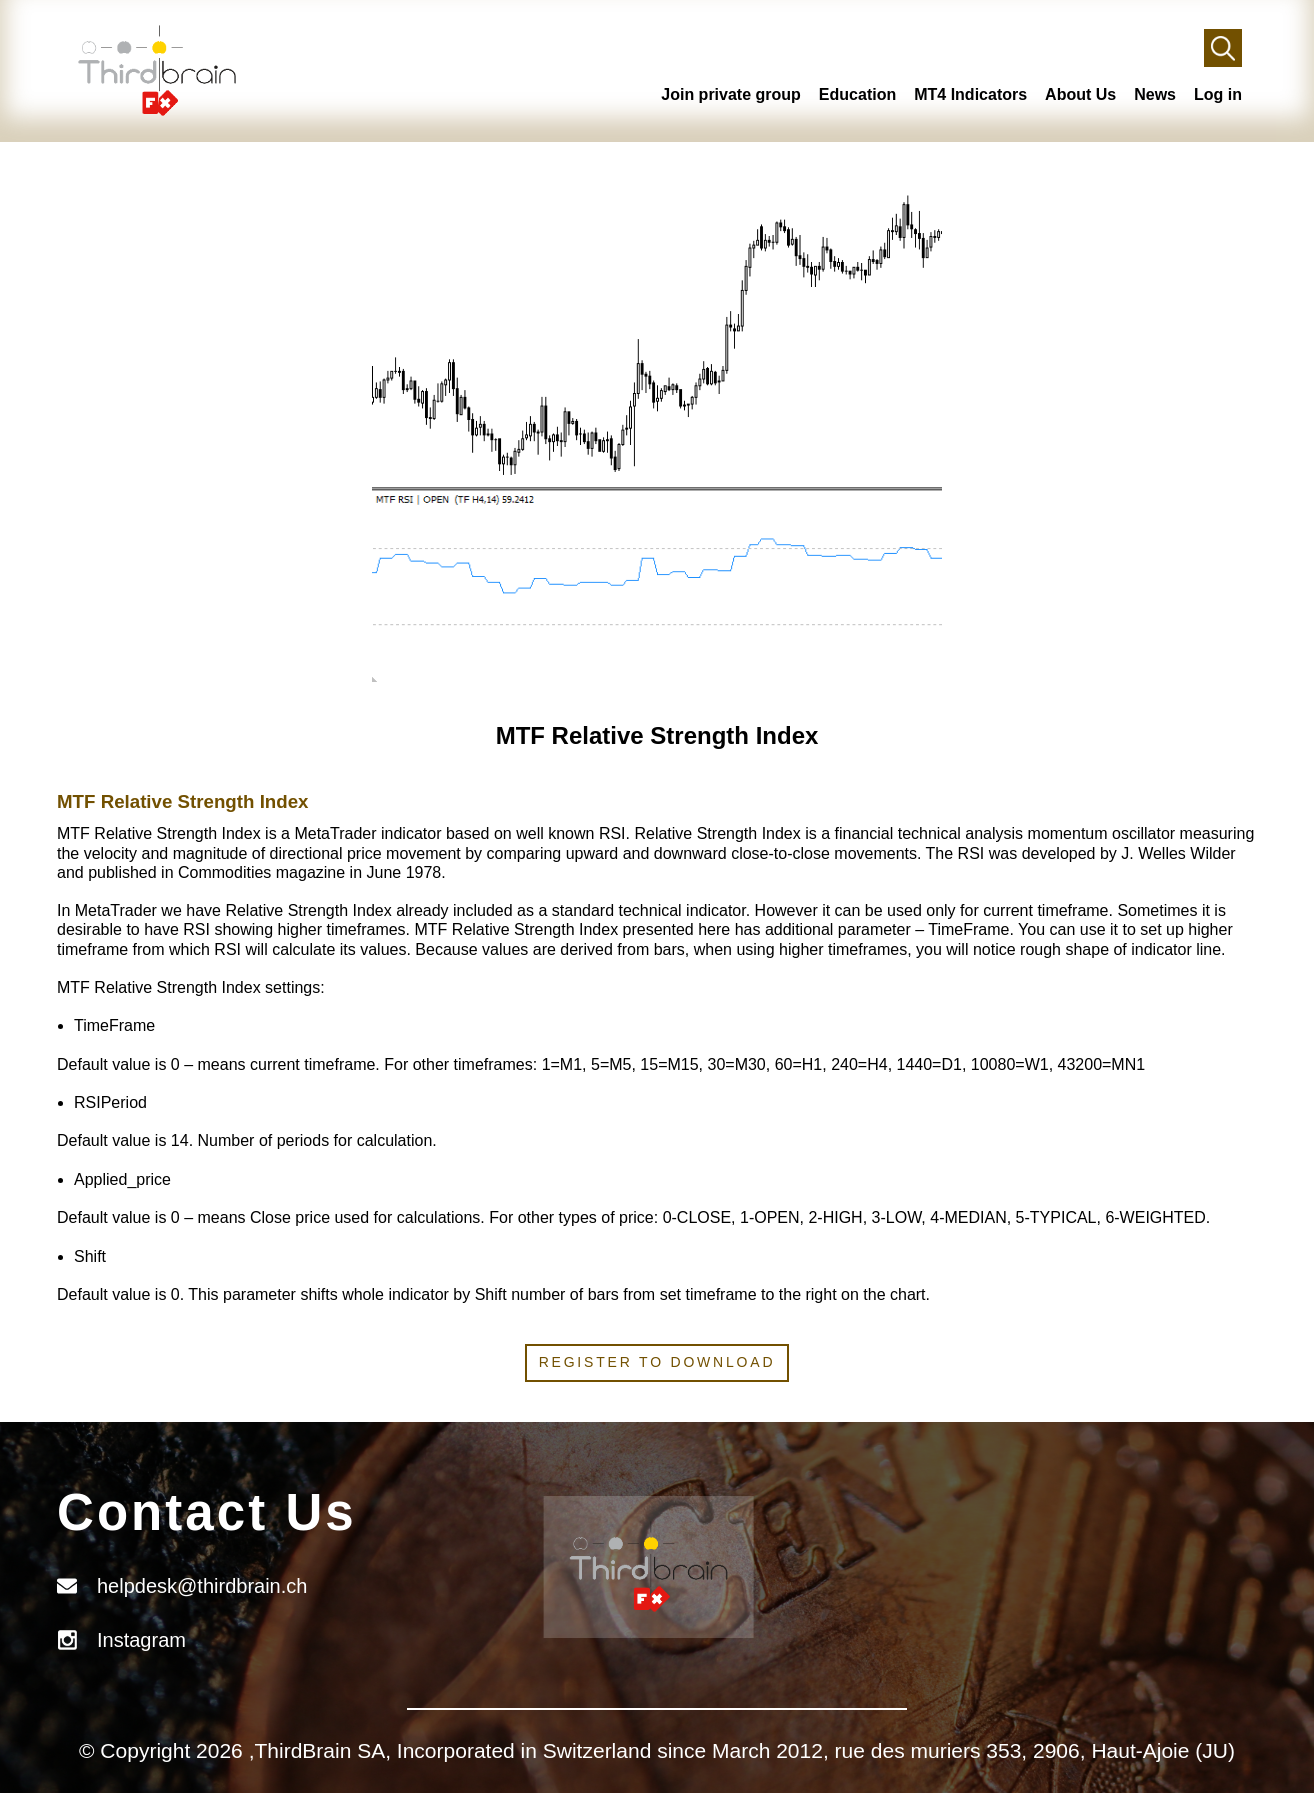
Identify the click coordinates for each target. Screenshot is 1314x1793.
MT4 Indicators (970, 94)
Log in (1218, 94)
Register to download (657, 1362)
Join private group (731, 94)
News (1155, 94)
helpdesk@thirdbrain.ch (202, 1586)
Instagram (141, 1640)
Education (857, 94)
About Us (1080, 94)
